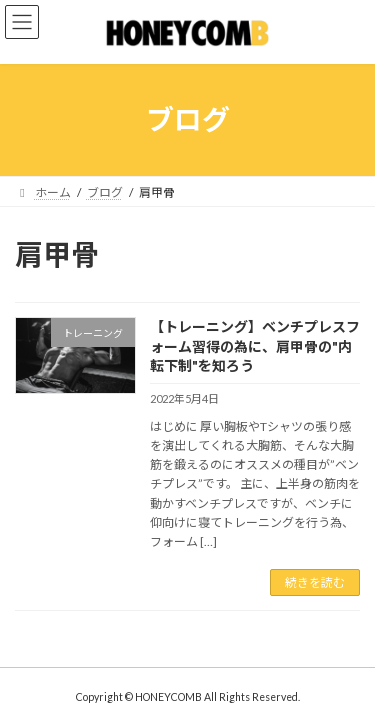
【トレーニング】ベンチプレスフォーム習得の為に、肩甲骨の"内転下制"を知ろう (255, 346)
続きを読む (315, 582)
